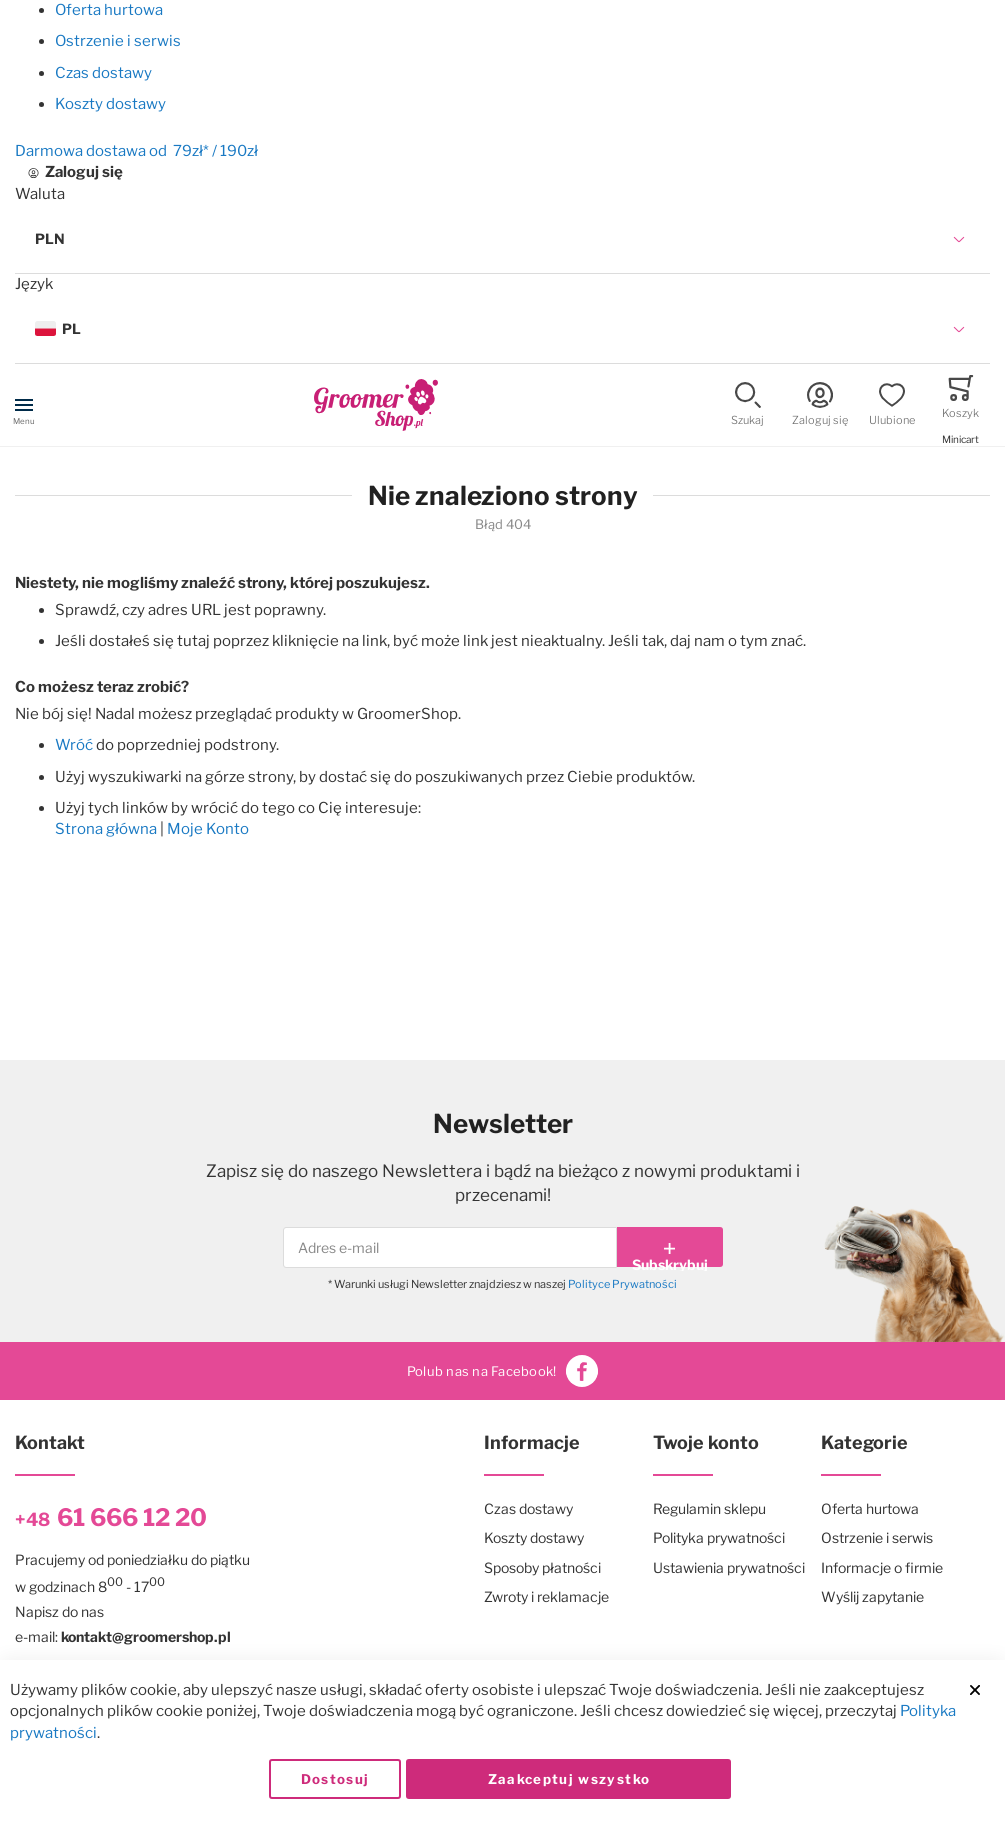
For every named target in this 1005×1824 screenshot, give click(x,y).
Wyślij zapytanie (872, 1596)
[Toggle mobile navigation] (24, 405)
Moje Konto (208, 829)
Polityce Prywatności (622, 1284)
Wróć (74, 745)
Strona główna (106, 829)
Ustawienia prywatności (729, 1567)
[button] (502, 239)
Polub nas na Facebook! (503, 1371)
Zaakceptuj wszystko (569, 1779)
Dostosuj (335, 1779)
